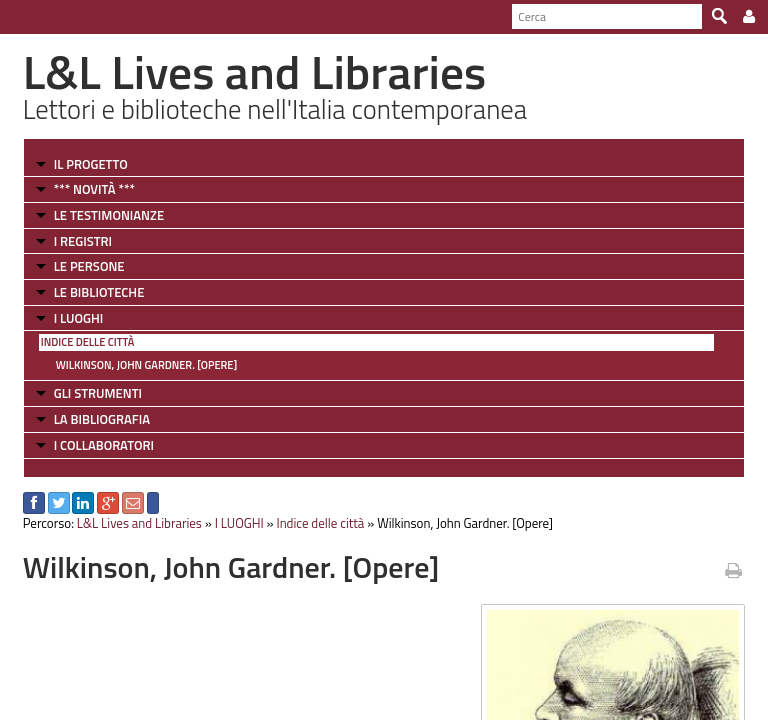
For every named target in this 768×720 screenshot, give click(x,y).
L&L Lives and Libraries (139, 523)
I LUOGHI (79, 318)
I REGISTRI (83, 241)
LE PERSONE (89, 266)
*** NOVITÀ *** (94, 189)
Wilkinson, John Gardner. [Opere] (147, 365)
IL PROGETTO (91, 164)
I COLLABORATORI (104, 445)
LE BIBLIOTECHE (99, 292)
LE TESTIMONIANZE (109, 215)
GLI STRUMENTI (98, 393)
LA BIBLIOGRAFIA (102, 419)
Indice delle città (88, 342)
